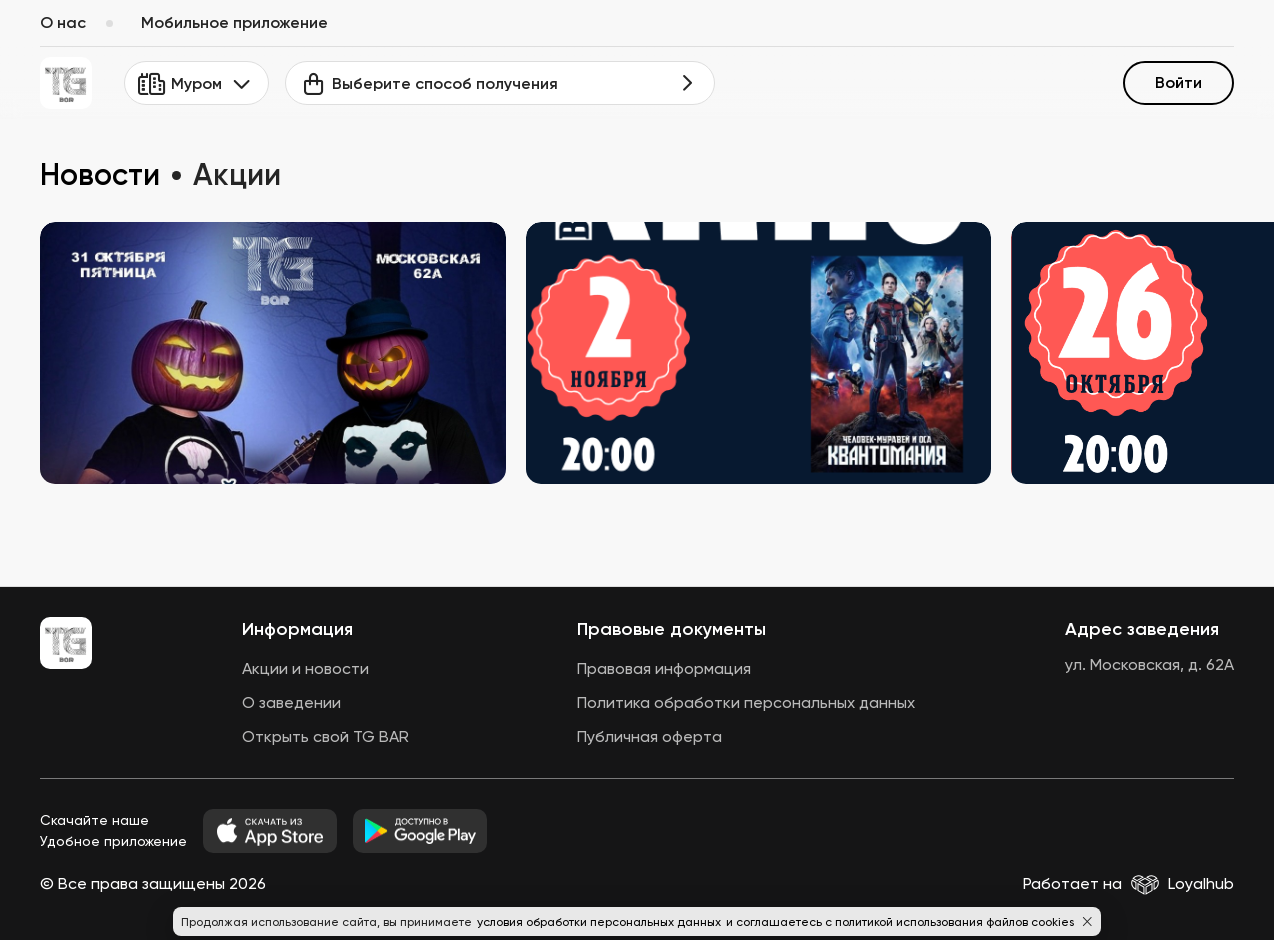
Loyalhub (1201, 883)
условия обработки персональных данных (600, 922)
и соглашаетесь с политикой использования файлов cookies (900, 922)
